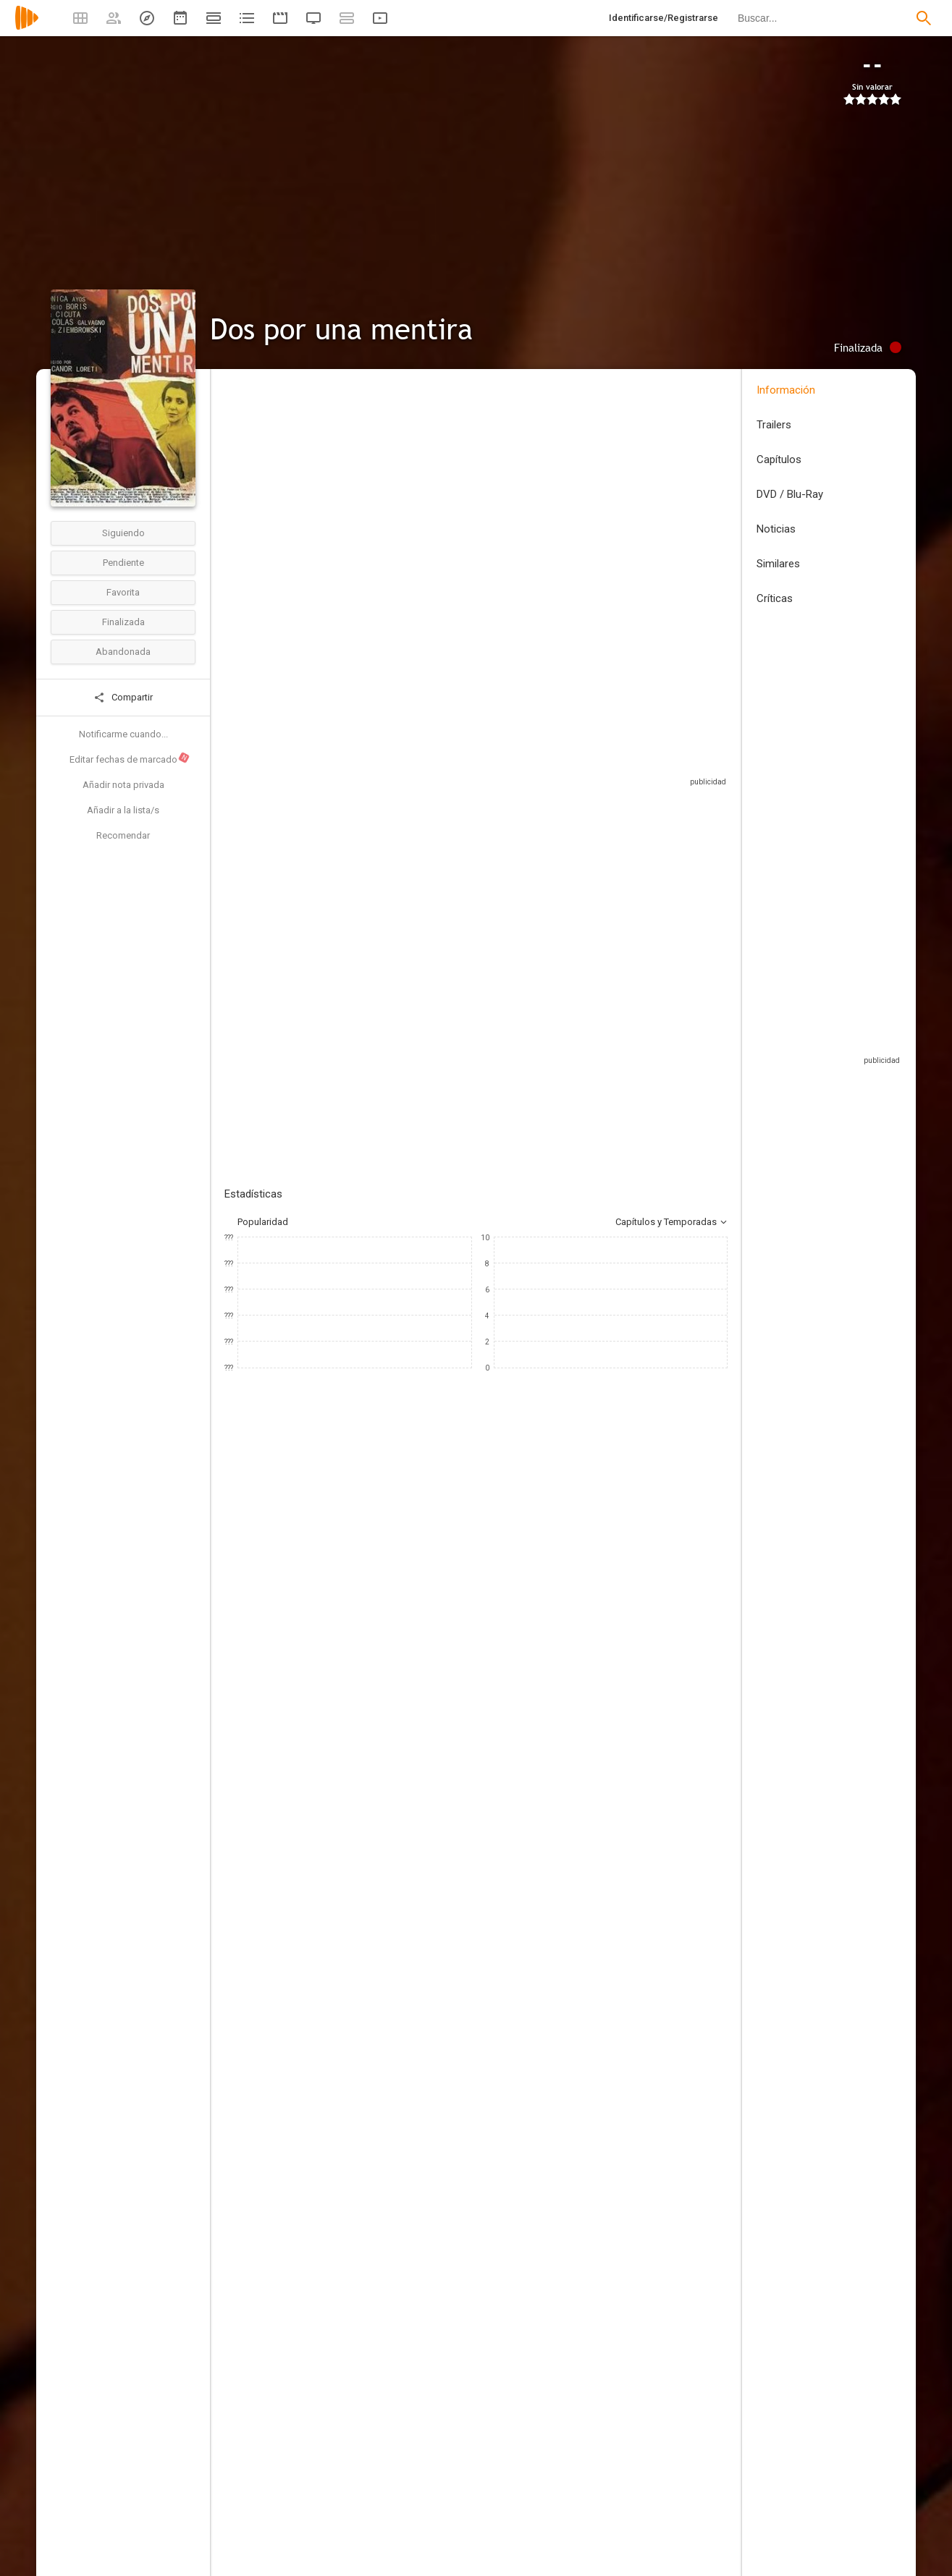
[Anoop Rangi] (363, 2098)
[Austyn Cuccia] (622, 2213)
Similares (778, 563)
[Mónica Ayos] (354, 1597)
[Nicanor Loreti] (363, 1751)
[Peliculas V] (363, 2179)
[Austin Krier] (622, 2079)
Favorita (123, 592)
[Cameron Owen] (363, 1965)
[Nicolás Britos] (622, 1791)
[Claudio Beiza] (363, 1884)
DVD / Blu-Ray (790, 494)
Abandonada (123, 651)
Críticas (775, 598)
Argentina (244, 487)
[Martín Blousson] (622, 1872)
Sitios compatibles (572, 773)
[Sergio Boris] (267, 1597)
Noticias (776, 528)
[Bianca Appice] (622, 2253)
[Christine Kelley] (363, 2305)
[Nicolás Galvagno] (702, 1597)
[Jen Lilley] (441, 1597)
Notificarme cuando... (123, 734)
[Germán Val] (622, 1832)
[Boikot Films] (363, 2139)
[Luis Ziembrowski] (528, 1597)
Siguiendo (123, 533)
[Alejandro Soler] (622, 1998)
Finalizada (123, 622)
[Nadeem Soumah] (363, 1791)
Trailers (774, 424)
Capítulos (779, 459)
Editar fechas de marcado (129, 758)
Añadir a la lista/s (123, 810)
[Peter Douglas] (615, 1597)
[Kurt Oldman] (622, 2039)
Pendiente (123, 562)
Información (786, 390)
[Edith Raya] (622, 2172)
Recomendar (123, 835)
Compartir (123, 697)
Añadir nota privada (123, 784)
